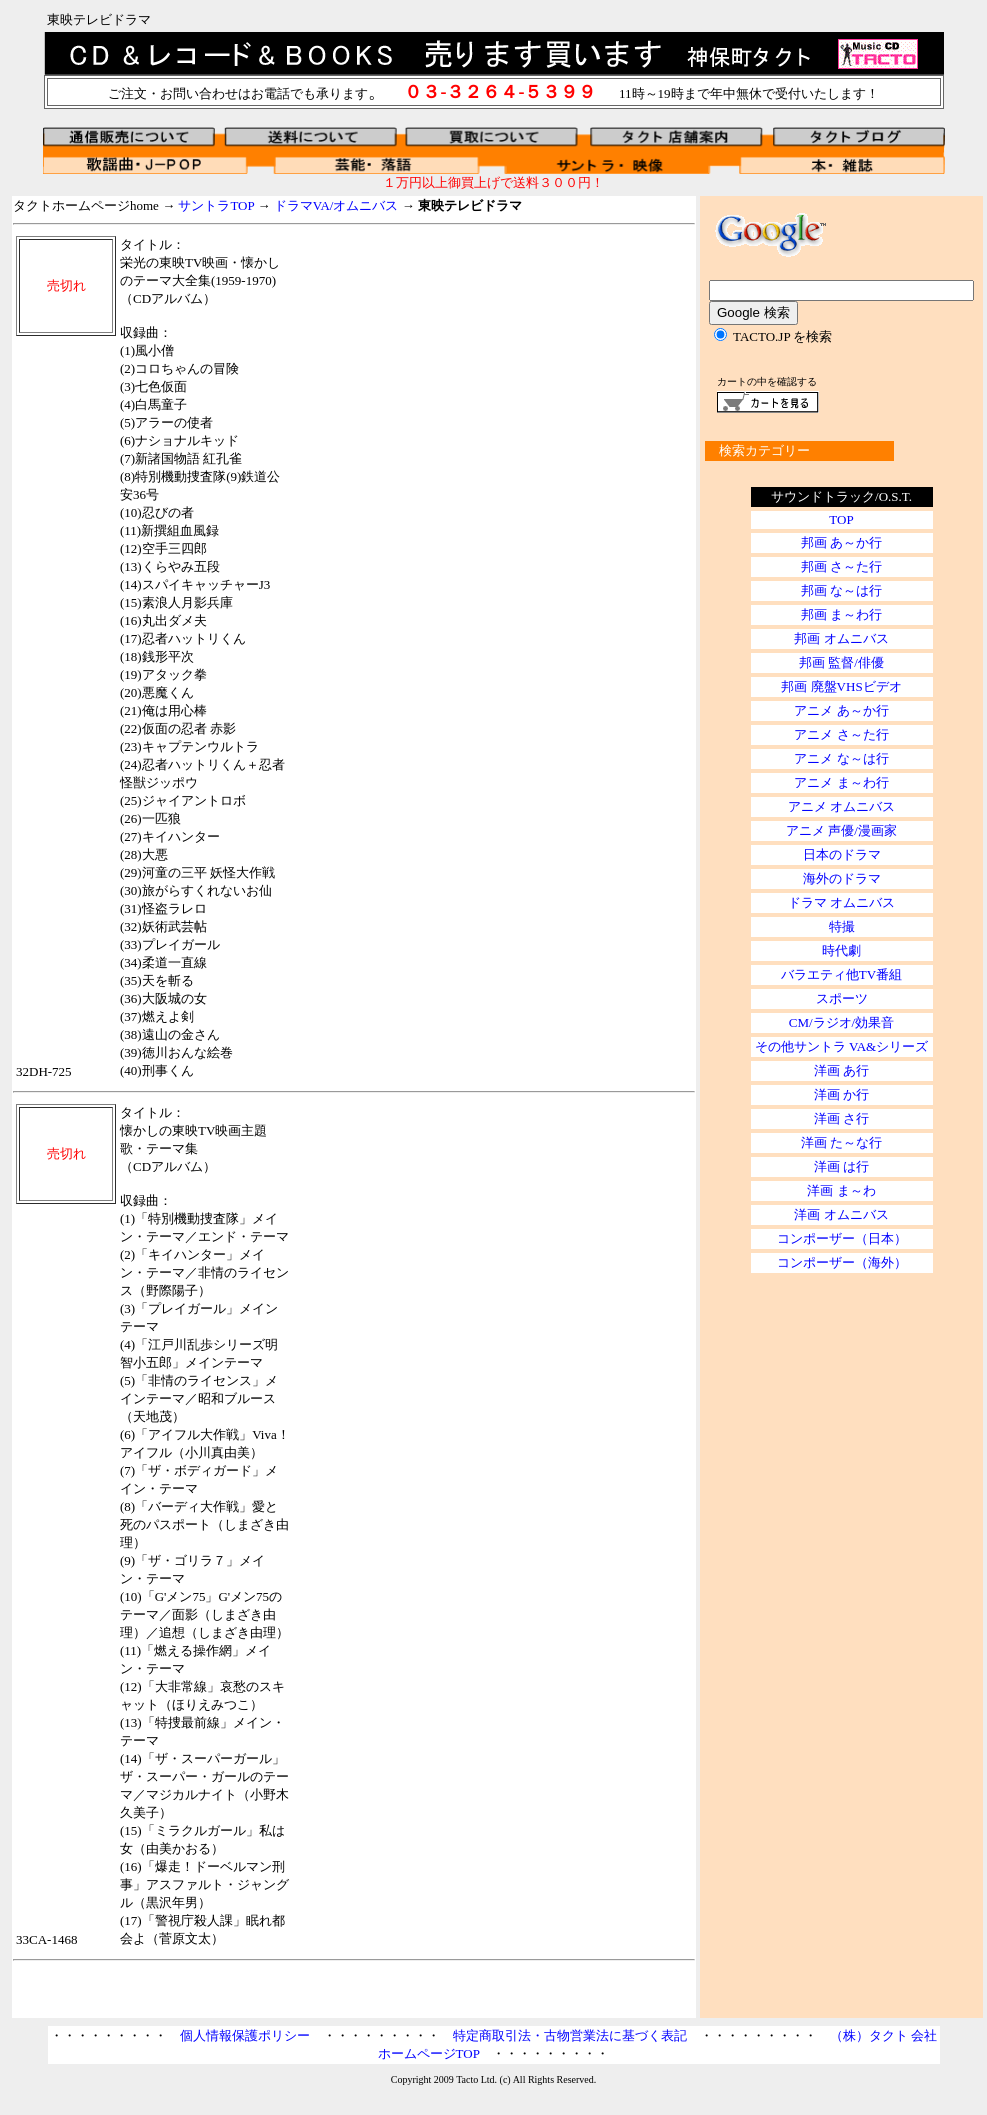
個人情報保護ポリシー (245, 2035)
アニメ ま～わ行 (841, 782)
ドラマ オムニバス (841, 902)
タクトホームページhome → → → (267, 205)
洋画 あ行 (841, 1070)
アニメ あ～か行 (841, 710)
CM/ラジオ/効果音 (841, 1022)
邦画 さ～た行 (841, 566)
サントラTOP (216, 205)
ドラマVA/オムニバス (336, 205)
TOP (841, 519)
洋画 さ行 (841, 1118)
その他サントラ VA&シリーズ (841, 1046)
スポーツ (842, 998)
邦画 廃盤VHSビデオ (841, 686)
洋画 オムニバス (841, 1214)
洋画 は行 (841, 1166)
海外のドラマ (842, 878)
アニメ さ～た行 (841, 734)
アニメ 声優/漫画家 (841, 830)
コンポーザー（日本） (842, 1238)
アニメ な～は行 (841, 758)
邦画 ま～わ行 (841, 614)
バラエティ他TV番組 (841, 974)
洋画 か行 (841, 1094)
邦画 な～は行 (841, 590)
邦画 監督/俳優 (841, 662)
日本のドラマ (842, 854)
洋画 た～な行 (841, 1142)
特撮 (842, 926)
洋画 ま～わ (841, 1190)
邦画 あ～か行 (841, 542)
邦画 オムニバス (841, 638)
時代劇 (841, 950)
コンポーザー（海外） (842, 1262)
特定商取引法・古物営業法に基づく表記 (570, 2035)
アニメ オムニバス (841, 806)
